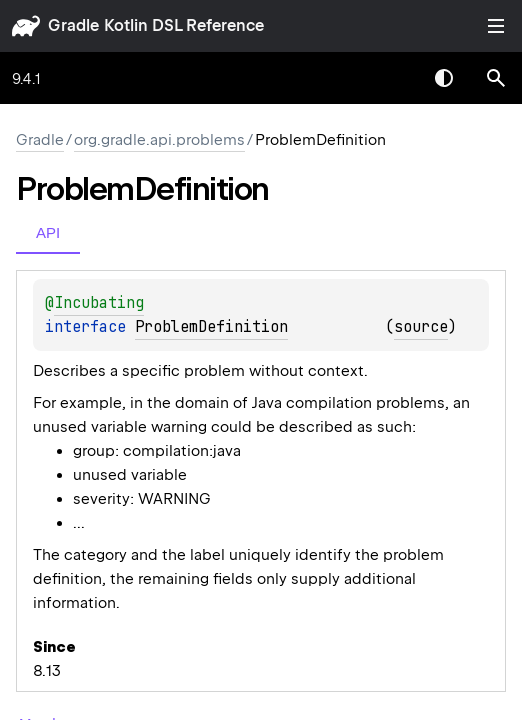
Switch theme (444, 78)
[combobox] (392, 78)
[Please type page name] (496, 78)
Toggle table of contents (496, 26)
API (48, 232)
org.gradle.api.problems (159, 140)
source (421, 327)
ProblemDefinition (211, 327)
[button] (496, 78)
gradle (73, 25)
